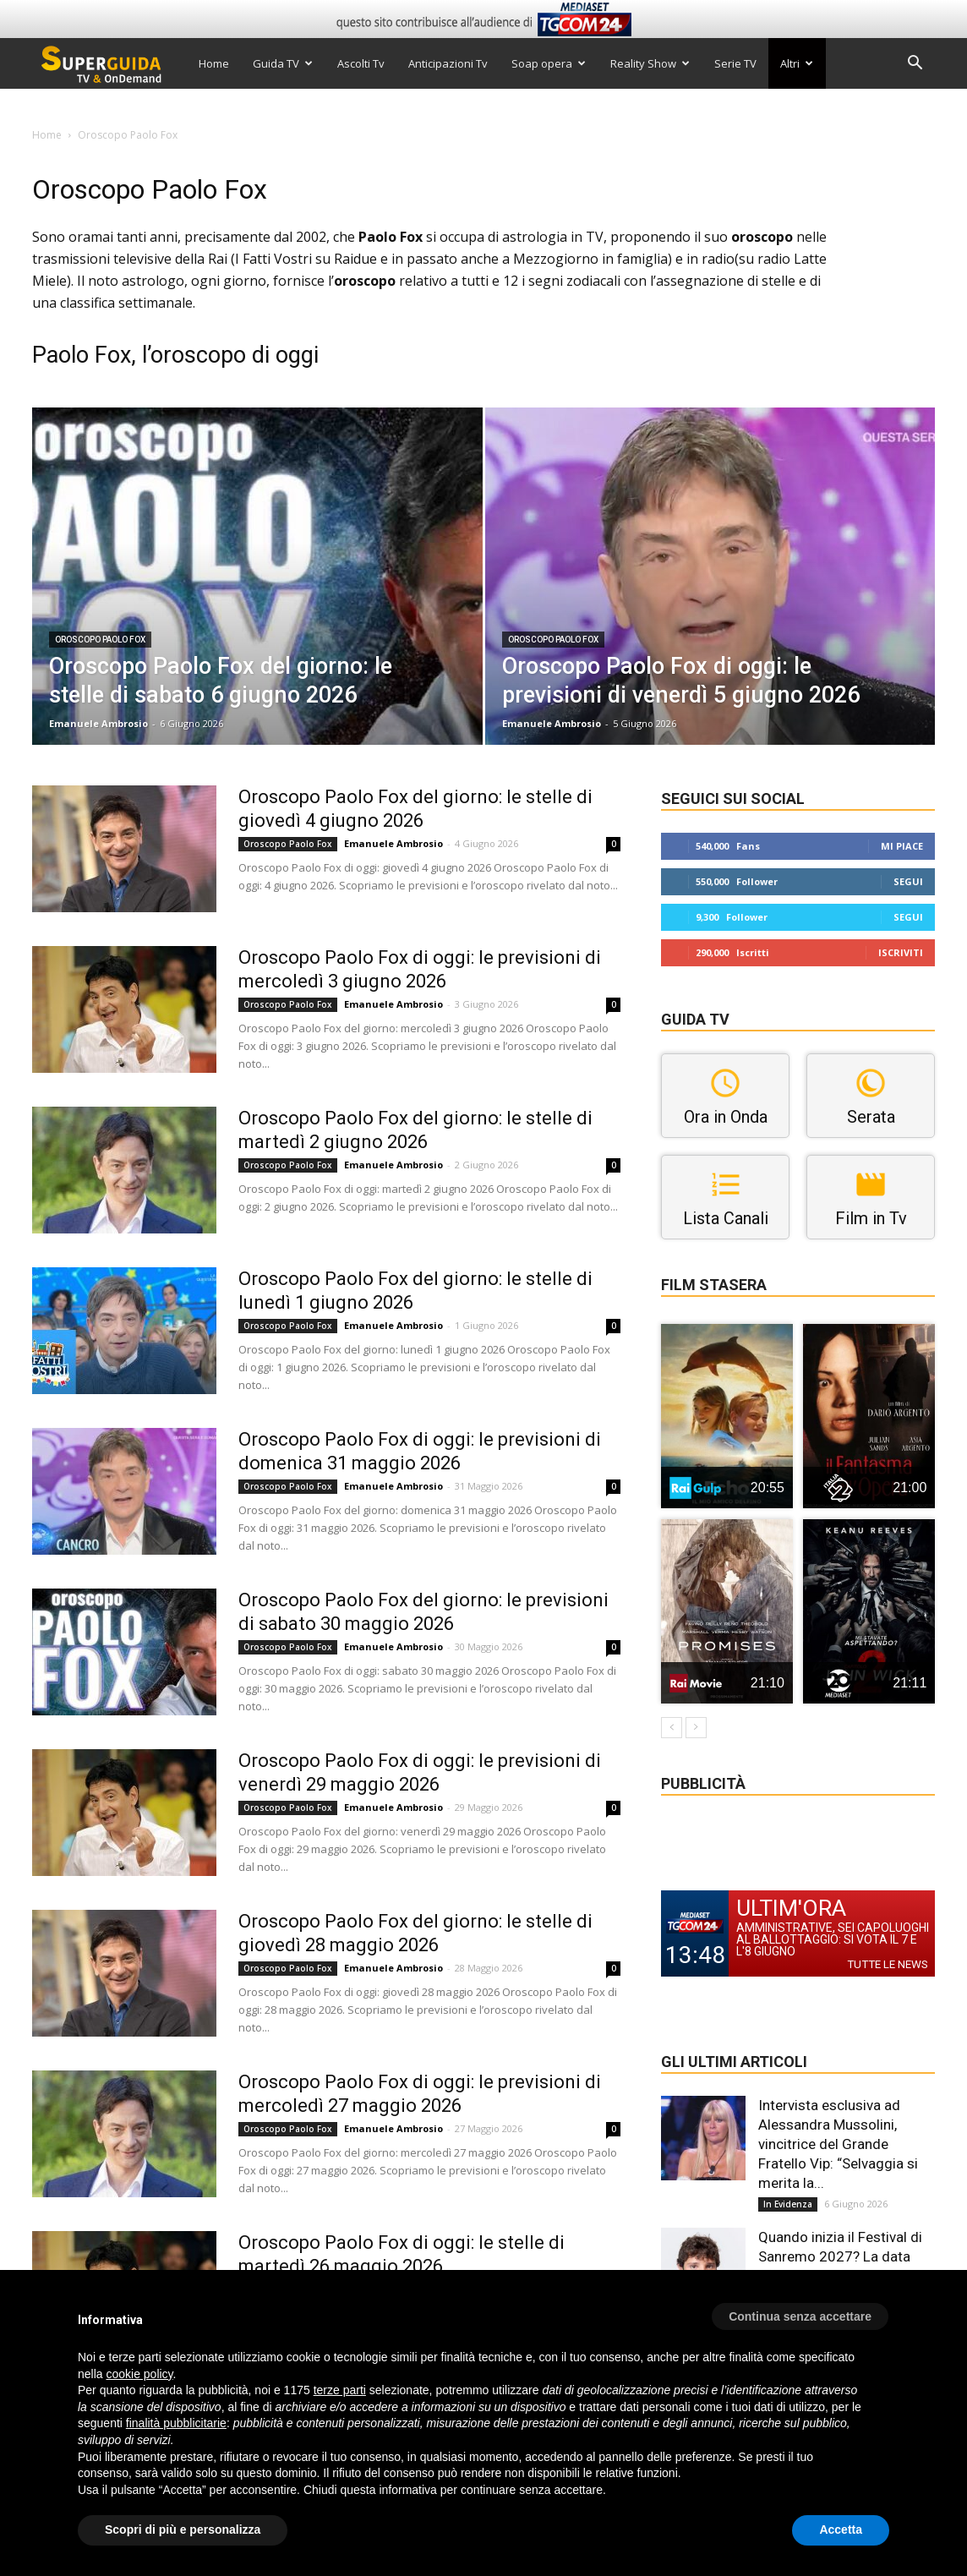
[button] (914, 65)
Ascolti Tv (361, 63)
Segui (908, 881)
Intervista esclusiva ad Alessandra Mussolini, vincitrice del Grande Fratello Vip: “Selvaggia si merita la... (838, 2144)
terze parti (340, 2390)
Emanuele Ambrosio (98, 723)
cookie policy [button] (139, 2374)
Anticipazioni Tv (448, 63)
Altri (796, 63)
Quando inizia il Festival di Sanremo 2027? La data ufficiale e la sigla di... (840, 2256)
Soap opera (548, 63)
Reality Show (650, 63)
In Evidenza (787, 2204)
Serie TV (735, 63)
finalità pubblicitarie (176, 2423)
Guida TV (283, 63)
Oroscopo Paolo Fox (100, 639)
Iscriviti (900, 952)
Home (214, 63)
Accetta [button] (840, 2529)
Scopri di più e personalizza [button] (182, 2529)
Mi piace (902, 846)
